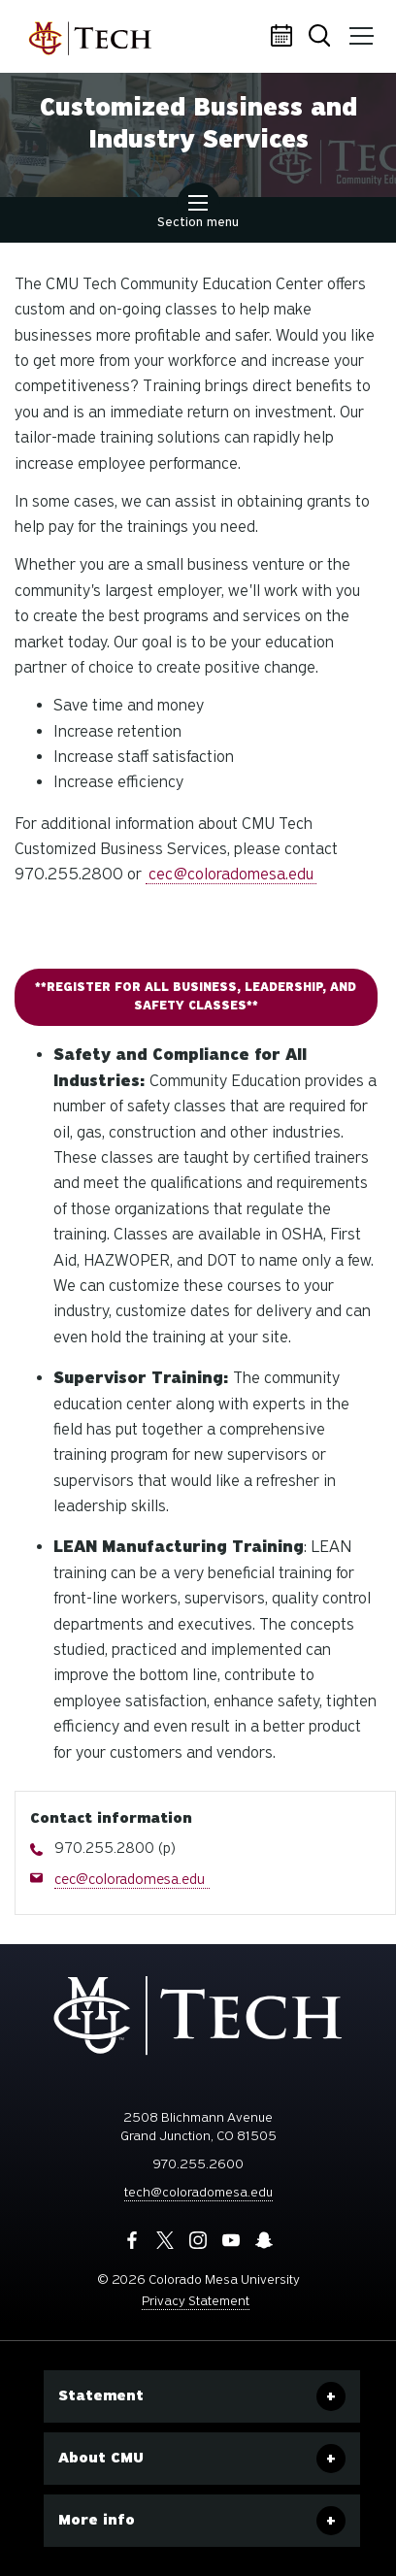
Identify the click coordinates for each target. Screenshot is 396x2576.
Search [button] (323, 37)
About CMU (101, 2457)
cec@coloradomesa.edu (231, 874)
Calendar (284, 36)
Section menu (198, 213)
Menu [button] (360, 29)
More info (96, 2519)
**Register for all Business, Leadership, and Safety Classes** (195, 996)
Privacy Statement (195, 2301)
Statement (101, 2395)
